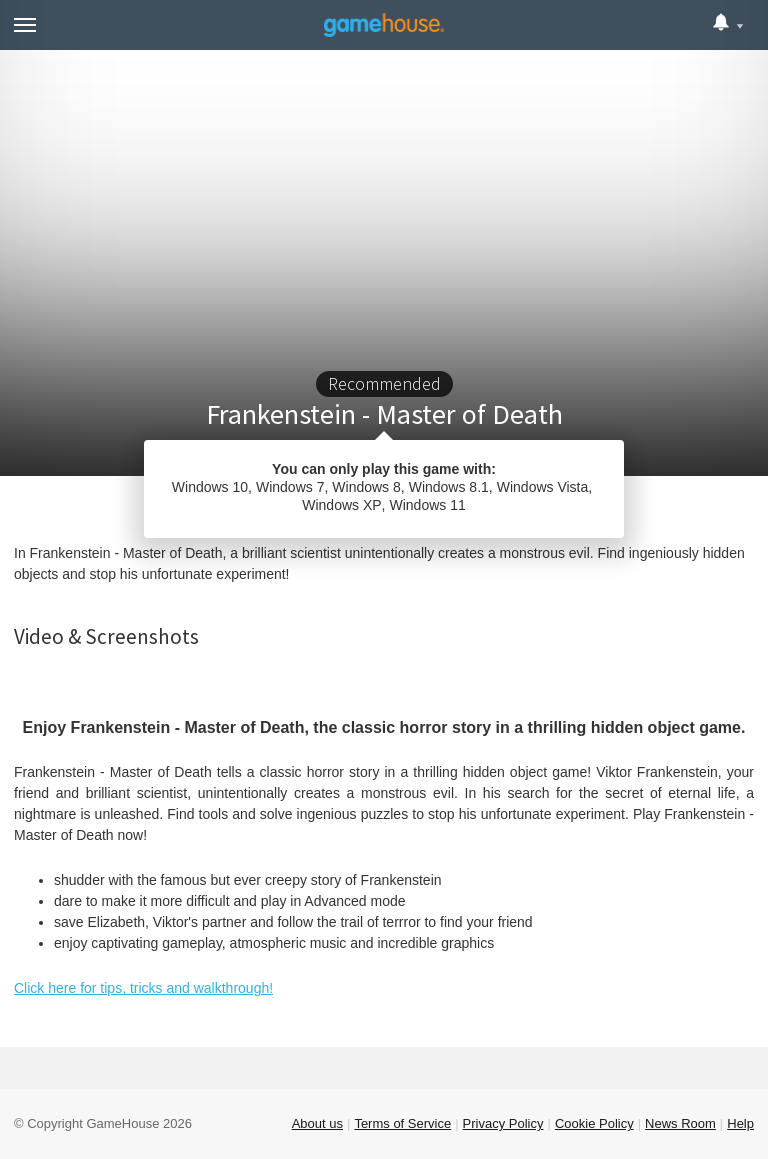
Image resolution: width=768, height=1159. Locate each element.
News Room (680, 1123)
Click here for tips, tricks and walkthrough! (143, 988)
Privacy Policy (503, 1123)
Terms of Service (402, 1123)
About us (317, 1123)
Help (740, 1123)
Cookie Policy (594, 1123)
